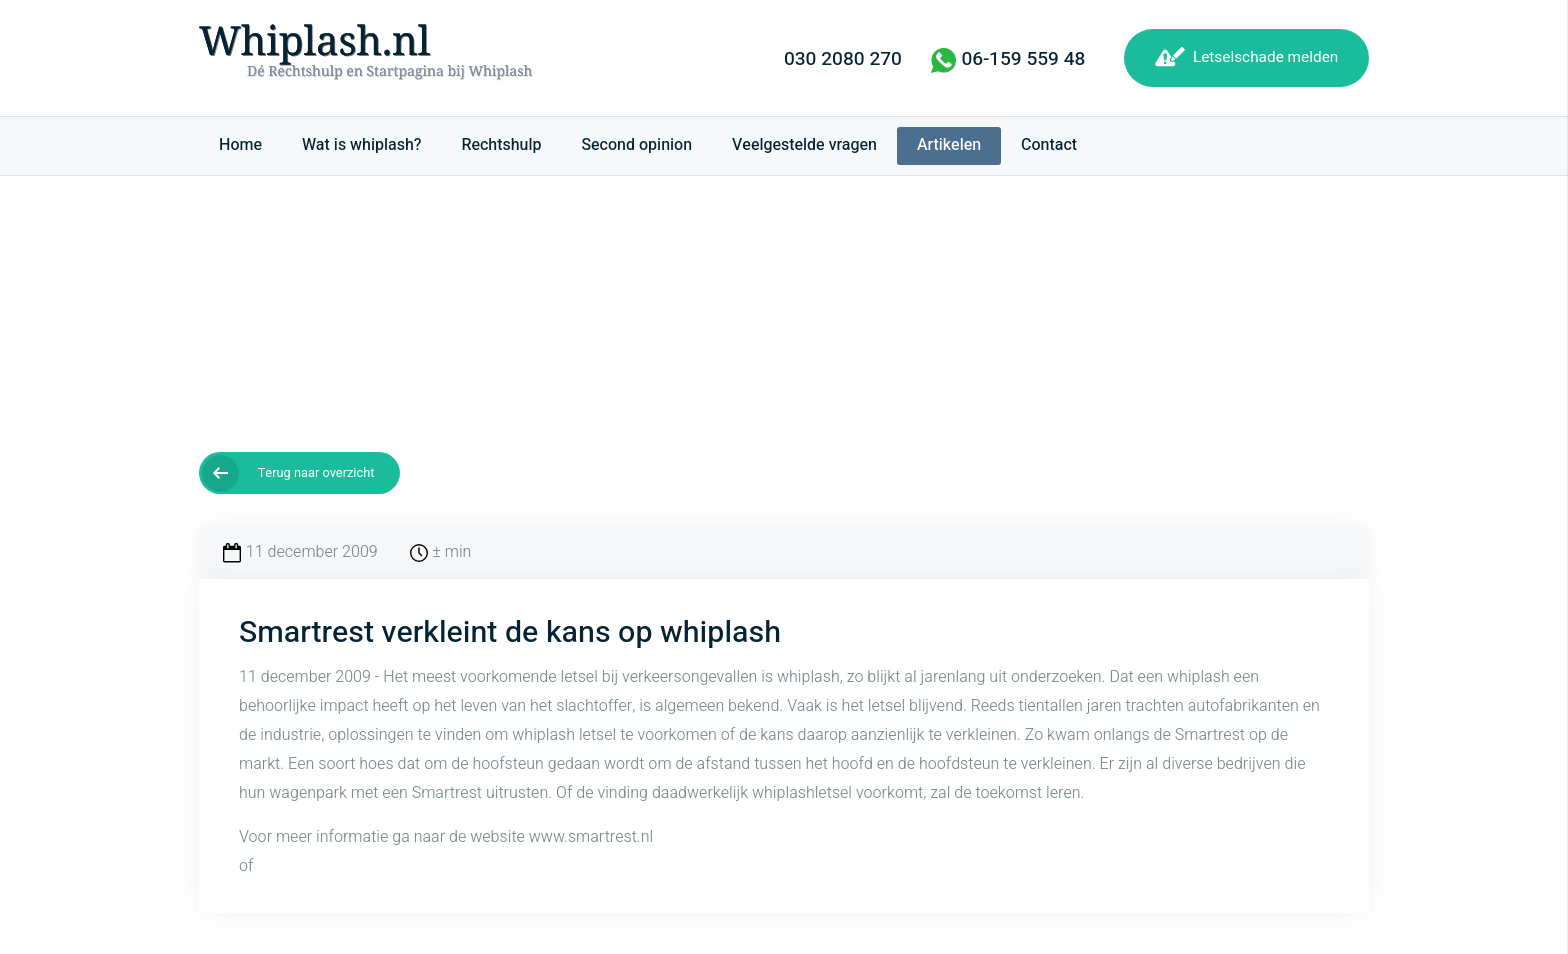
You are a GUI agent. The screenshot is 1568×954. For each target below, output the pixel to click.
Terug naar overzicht (316, 473)
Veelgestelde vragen (804, 145)
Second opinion (636, 145)
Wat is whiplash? (361, 145)
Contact (1049, 145)
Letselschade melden (1265, 57)
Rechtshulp (501, 145)
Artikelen (949, 145)
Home (240, 145)
